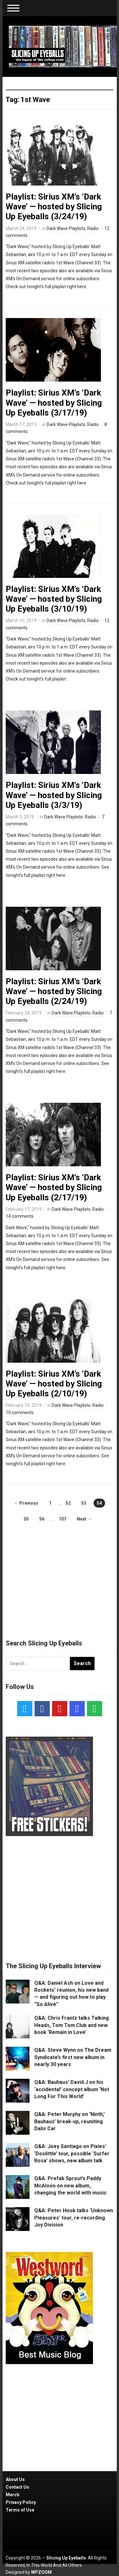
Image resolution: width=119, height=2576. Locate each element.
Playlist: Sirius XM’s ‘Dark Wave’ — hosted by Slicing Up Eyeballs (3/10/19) (54, 598)
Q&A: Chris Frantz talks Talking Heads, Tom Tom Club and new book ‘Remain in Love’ (71, 2025)
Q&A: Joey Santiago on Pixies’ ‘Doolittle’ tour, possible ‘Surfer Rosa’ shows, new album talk (71, 2153)
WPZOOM (41, 2572)
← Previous (26, 1503)
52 (68, 1503)
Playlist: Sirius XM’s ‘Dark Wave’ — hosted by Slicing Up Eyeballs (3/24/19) (54, 206)
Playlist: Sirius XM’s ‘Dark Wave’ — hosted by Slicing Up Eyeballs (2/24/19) (54, 991)
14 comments (20, 1216)
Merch (12, 2494)
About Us (15, 2479)
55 (26, 1519)
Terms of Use (20, 2509)
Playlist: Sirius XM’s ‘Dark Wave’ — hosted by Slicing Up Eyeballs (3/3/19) (54, 795)
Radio (93, 228)
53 (83, 1503)
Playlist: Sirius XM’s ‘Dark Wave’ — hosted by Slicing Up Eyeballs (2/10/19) (54, 1383)
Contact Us (17, 2487)
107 (62, 1519)
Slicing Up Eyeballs (66, 2557)
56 (41, 1519)
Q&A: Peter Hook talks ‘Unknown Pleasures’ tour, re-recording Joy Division (73, 2217)
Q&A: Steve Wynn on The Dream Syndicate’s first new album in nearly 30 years (72, 2057)
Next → (84, 1519)
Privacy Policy (21, 2502)
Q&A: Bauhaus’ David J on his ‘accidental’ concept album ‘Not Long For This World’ (71, 2089)
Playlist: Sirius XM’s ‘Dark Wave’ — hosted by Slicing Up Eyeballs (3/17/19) (54, 402)
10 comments (20, 1412)
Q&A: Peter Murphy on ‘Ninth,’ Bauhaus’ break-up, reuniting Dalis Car (69, 2121)
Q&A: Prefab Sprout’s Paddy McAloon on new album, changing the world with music (70, 2185)
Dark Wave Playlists (66, 228)
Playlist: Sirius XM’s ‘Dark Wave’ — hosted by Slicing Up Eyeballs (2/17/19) (54, 1187)
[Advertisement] (59, 1574)
